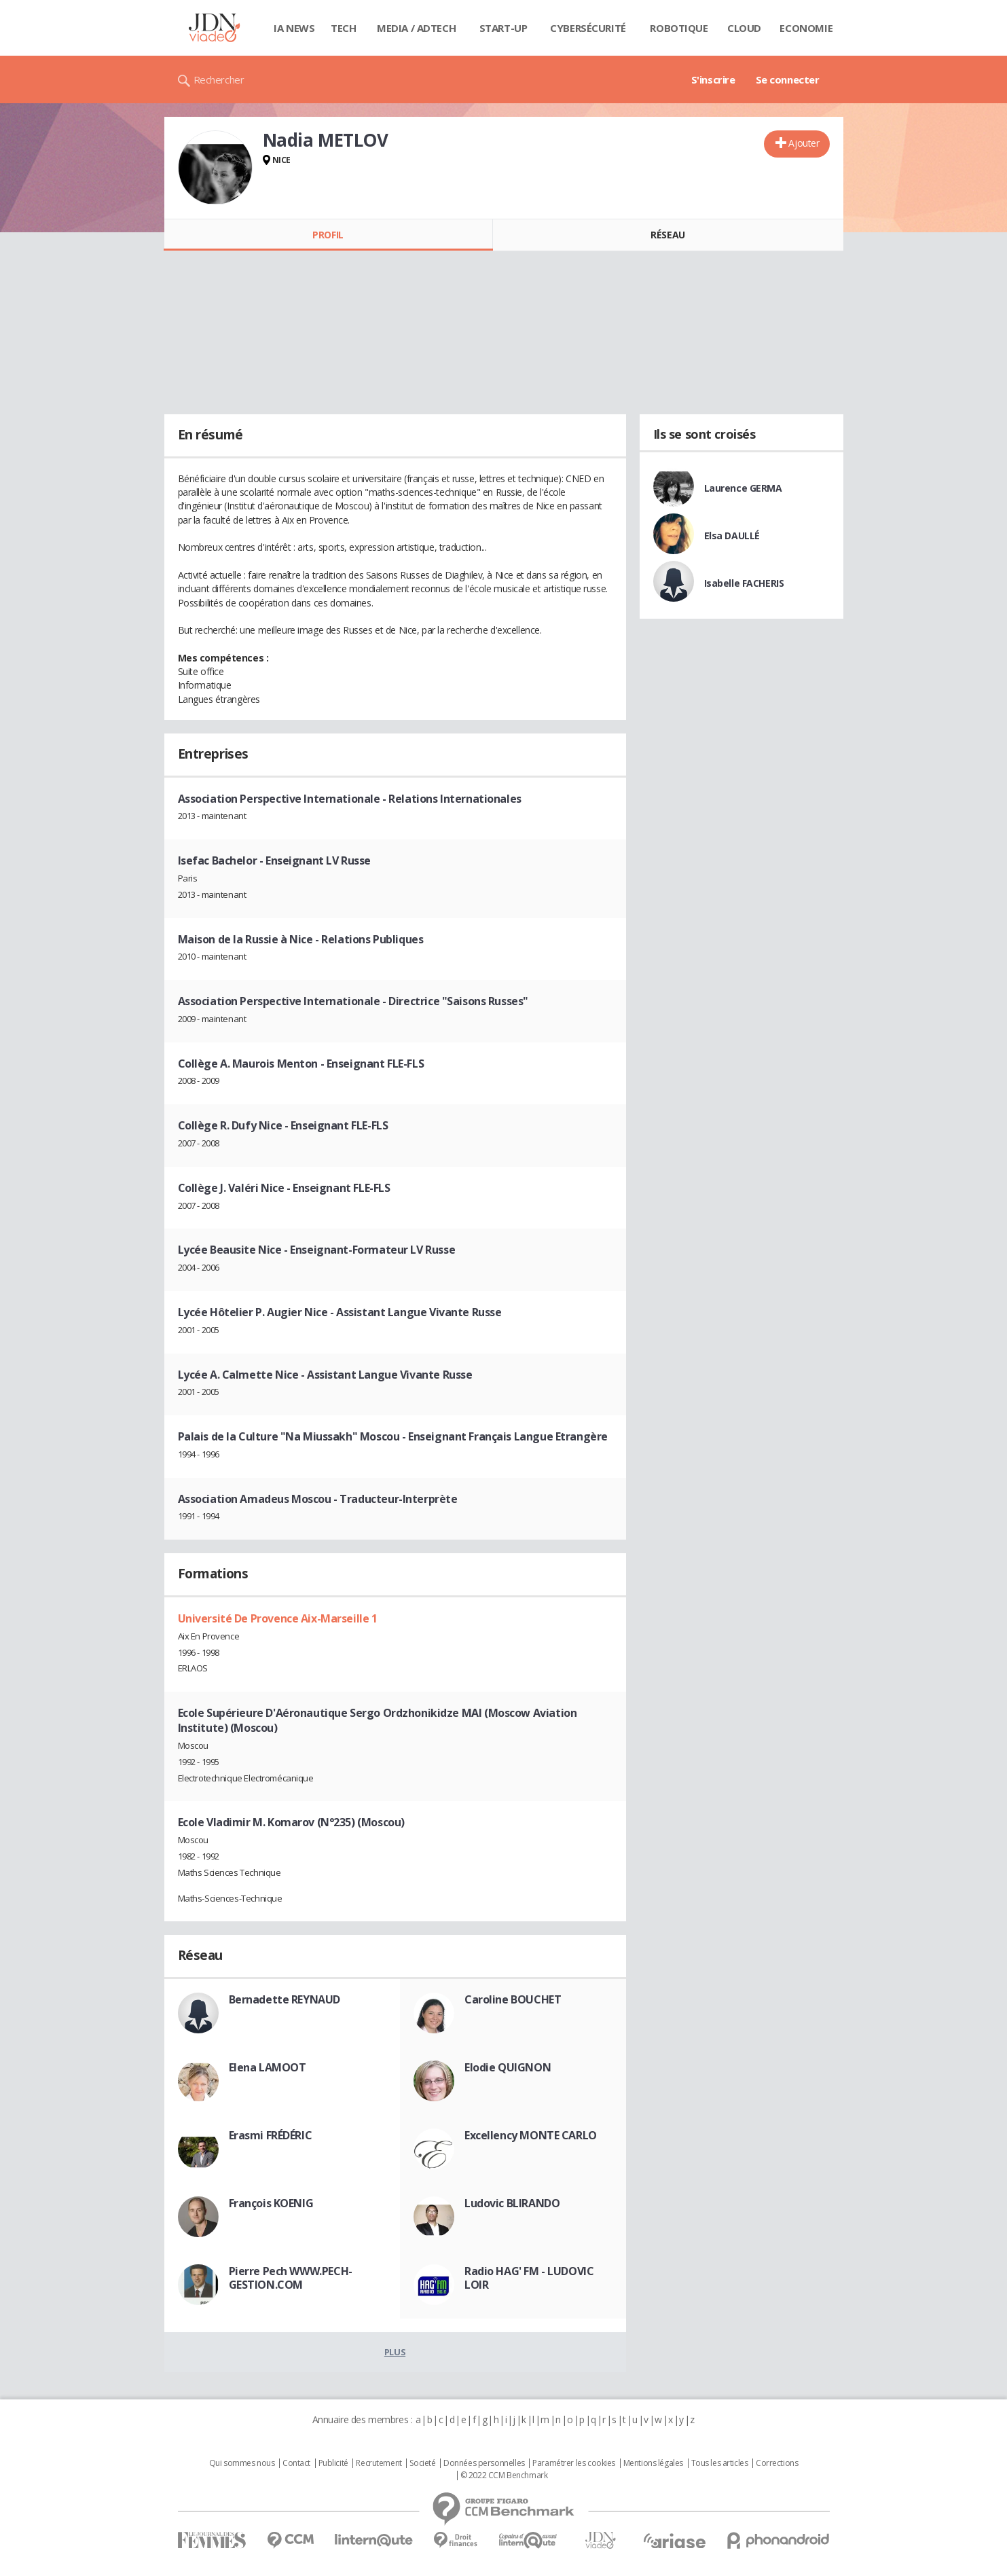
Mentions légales (653, 2463)
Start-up (503, 28)
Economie (806, 28)
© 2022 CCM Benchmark (504, 2475)
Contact (296, 2463)
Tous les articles (719, 2463)
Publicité (333, 2463)
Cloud (744, 28)
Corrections (777, 2463)
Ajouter (803, 143)
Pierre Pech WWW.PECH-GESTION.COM (290, 2278)
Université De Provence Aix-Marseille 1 (278, 1618)
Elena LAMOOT (267, 2067)
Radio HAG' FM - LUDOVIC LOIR (528, 2278)
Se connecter (788, 79)
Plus (394, 2352)
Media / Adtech (416, 28)
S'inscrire (713, 79)
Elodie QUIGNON (507, 2067)
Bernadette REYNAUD (284, 1999)
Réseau (667, 234)
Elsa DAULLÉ (732, 535)
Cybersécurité (588, 28)
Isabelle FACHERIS (744, 583)
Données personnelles (484, 2463)
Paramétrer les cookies (573, 2463)
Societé (422, 2463)
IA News (294, 28)
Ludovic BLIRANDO (512, 2203)
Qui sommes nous (242, 2463)
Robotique (679, 28)
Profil (327, 234)
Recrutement (378, 2463)
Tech (343, 28)
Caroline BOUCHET (512, 1999)
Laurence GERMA (743, 488)
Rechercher (219, 79)
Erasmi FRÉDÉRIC (270, 2135)
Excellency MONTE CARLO (530, 2135)
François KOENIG (271, 2203)
